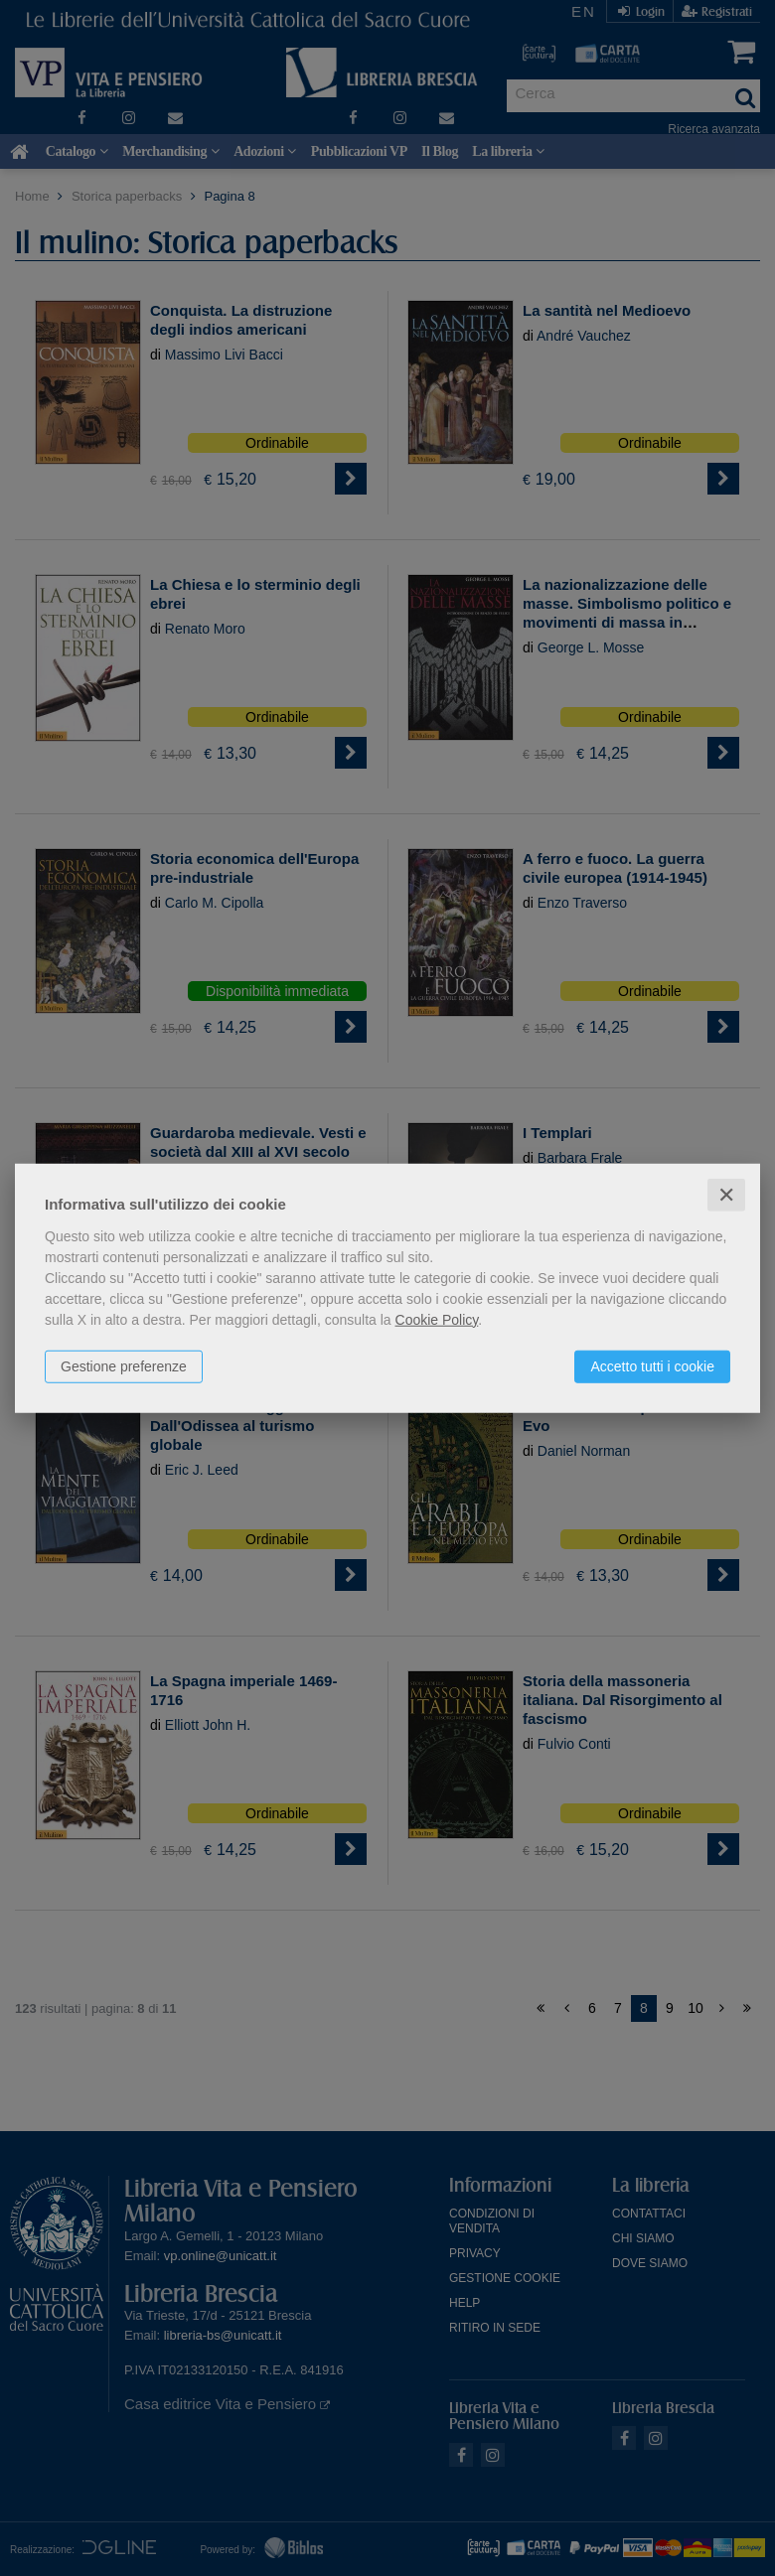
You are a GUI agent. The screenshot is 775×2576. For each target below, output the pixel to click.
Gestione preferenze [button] (124, 1365)
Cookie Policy (437, 1319)
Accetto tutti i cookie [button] (652, 1365)
